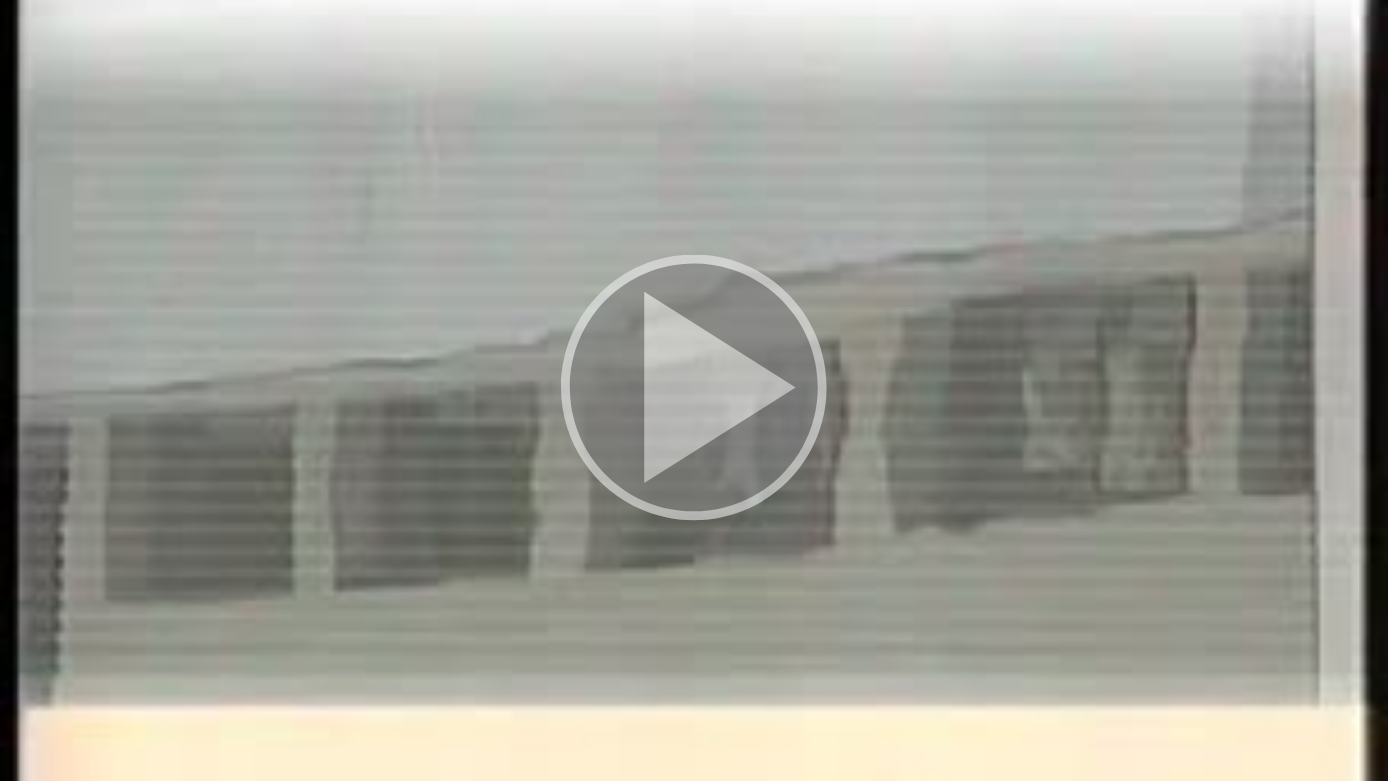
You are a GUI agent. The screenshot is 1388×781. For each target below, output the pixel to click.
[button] (694, 390)
